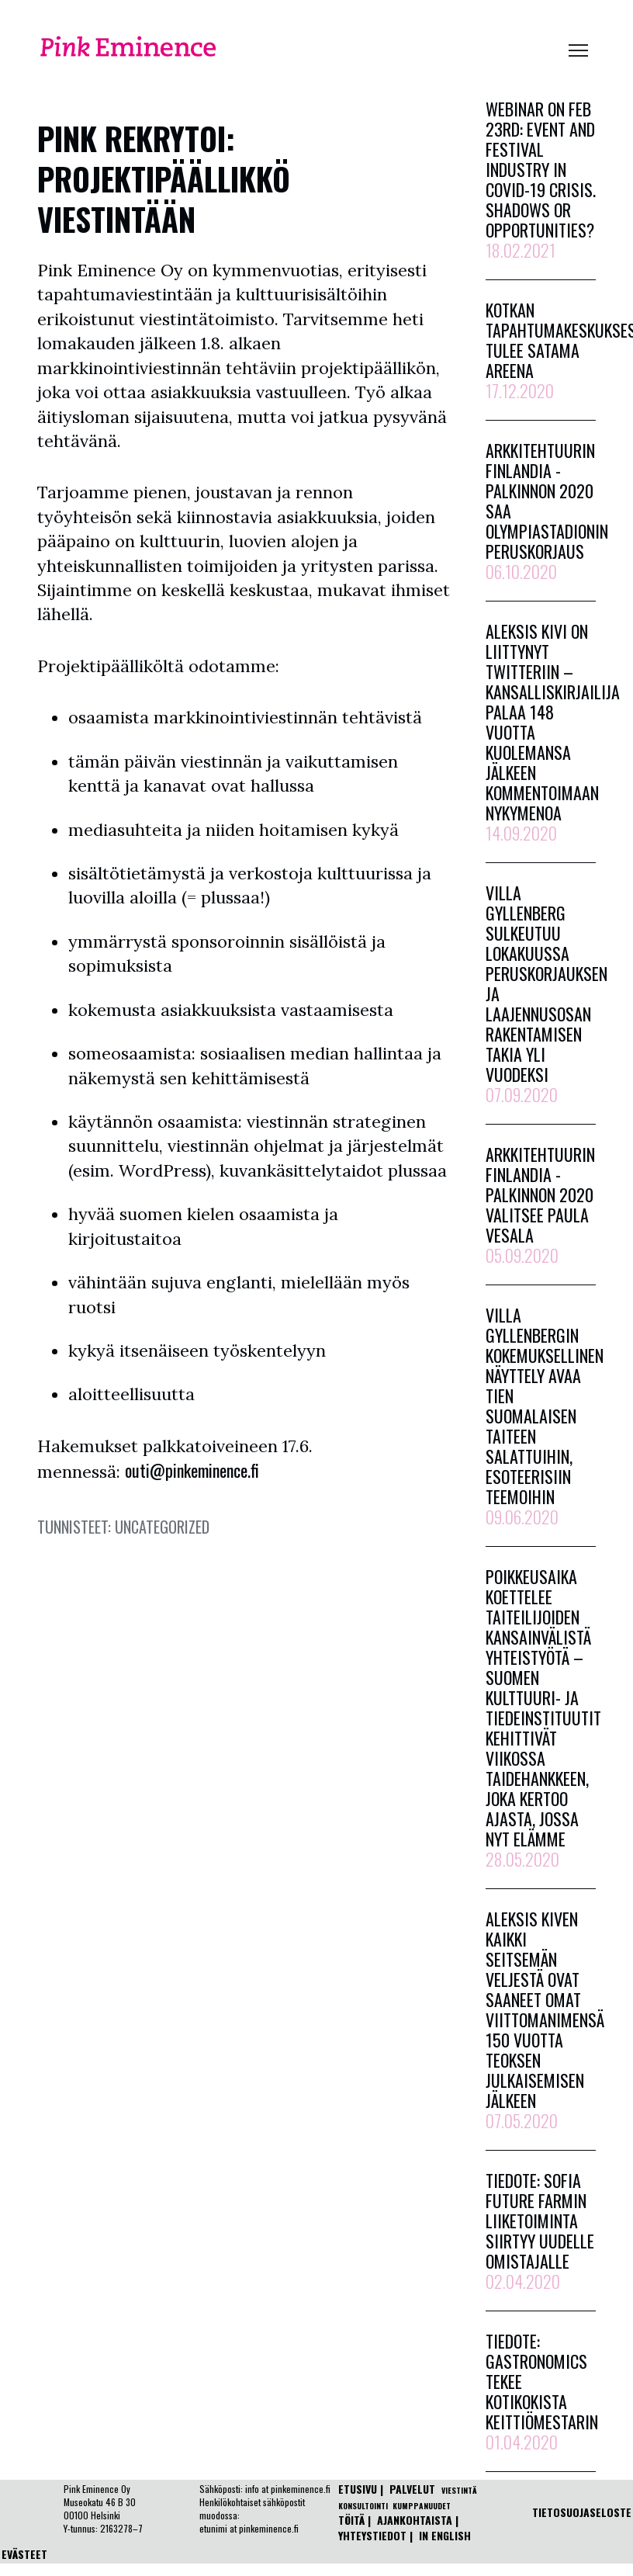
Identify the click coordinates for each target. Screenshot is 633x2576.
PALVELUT (412, 2489)
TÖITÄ (351, 2520)
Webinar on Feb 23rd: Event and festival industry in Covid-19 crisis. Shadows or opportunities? (541, 179)
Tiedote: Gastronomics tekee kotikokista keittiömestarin (542, 2391)
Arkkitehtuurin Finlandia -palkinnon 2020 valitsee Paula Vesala (540, 1204)
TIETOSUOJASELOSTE (581, 2512)
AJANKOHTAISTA (414, 2520)
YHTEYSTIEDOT (372, 2535)
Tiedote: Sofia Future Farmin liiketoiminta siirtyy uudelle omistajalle (540, 2230)
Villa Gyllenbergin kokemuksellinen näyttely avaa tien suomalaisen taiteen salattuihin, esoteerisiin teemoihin (545, 1415)
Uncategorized (162, 1526)
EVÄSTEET (24, 2554)
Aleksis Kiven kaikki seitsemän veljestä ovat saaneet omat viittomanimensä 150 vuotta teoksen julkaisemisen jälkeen (545, 2019)
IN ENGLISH (445, 2535)
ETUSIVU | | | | (408, 2512)
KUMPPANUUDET (422, 2506)
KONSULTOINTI (363, 2506)
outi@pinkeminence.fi (192, 1470)
